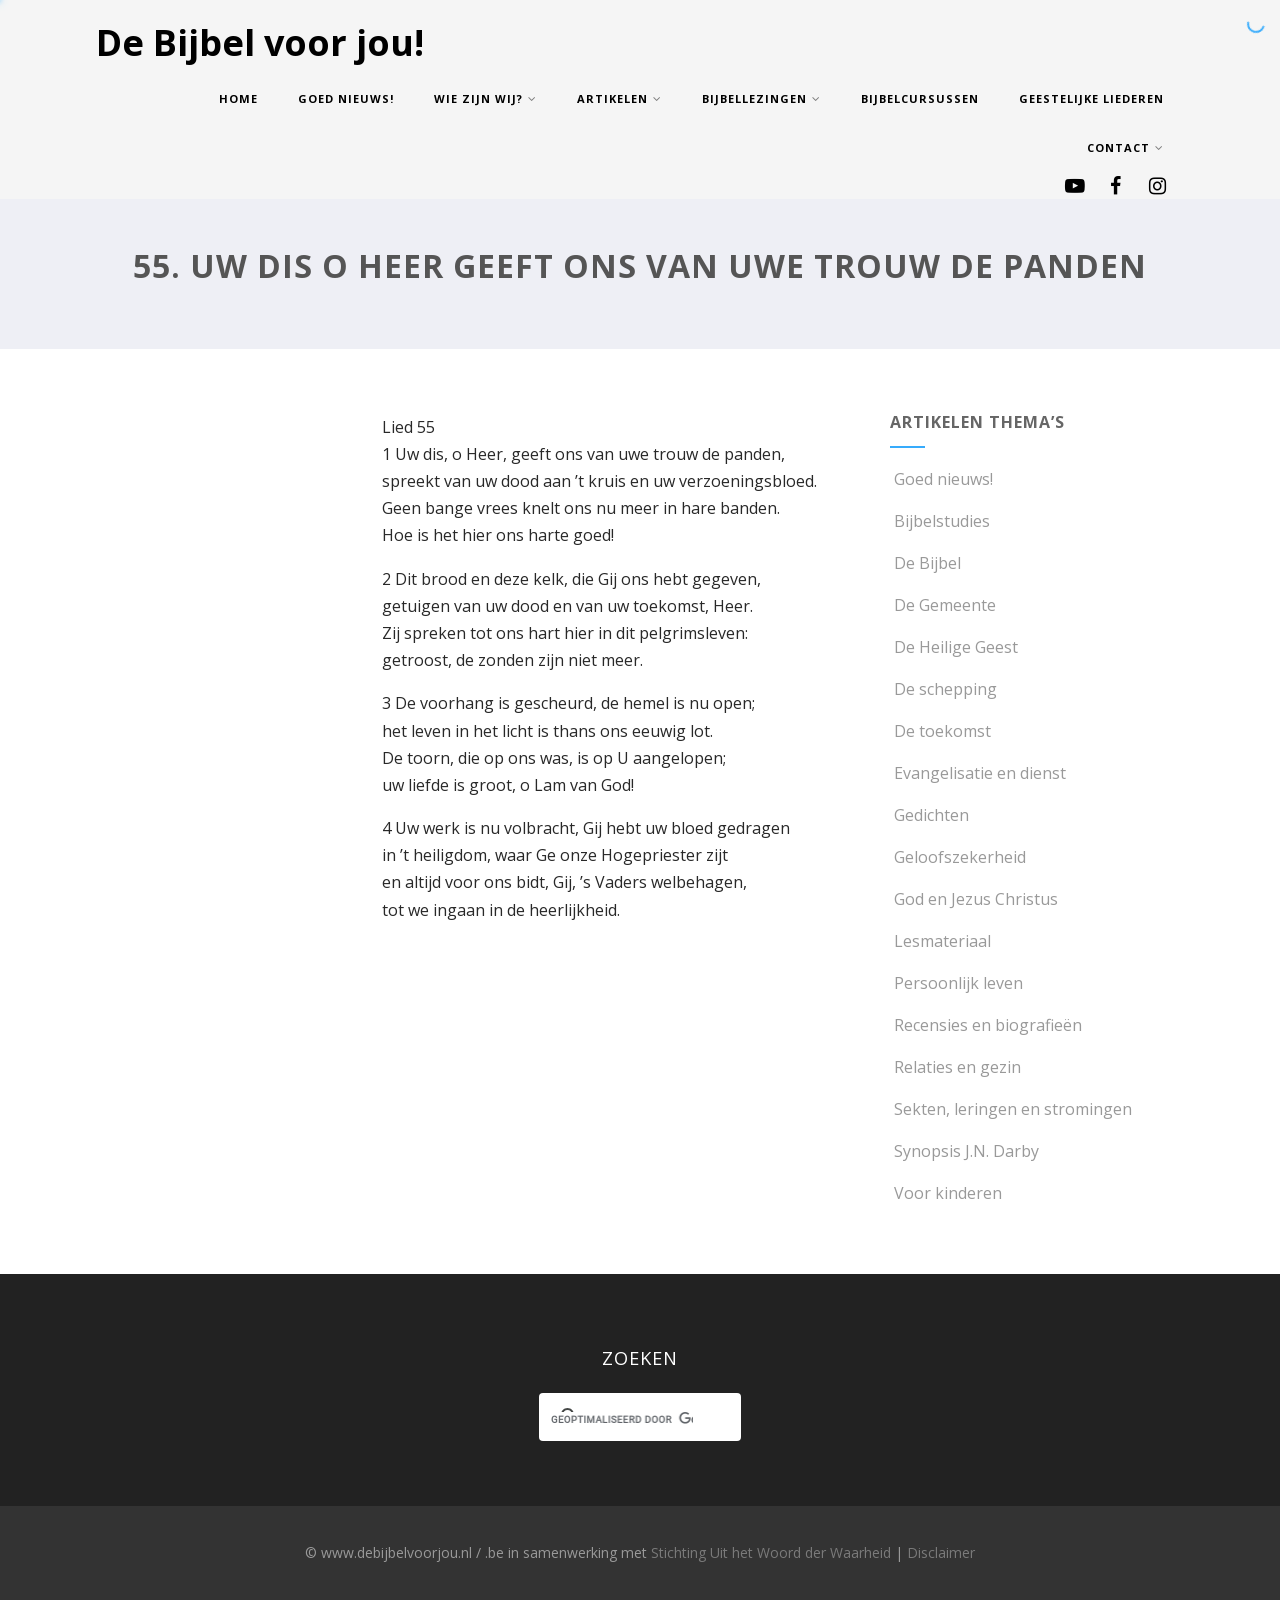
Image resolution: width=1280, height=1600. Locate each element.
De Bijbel (925, 563)
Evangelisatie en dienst (978, 773)
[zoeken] (621, 1420)
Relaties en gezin (955, 1067)
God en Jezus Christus (974, 899)
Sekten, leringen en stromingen (1011, 1109)
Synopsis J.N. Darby (964, 1151)
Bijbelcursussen (920, 98)
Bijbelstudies (940, 521)
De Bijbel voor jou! (260, 42)
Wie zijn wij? (485, 98)
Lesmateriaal (940, 941)
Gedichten (929, 815)
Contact (1125, 147)
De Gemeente (943, 605)
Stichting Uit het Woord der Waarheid (771, 1552)
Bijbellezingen (761, 98)
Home (238, 98)
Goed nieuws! (346, 98)
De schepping (943, 689)
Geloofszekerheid (958, 857)
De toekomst (940, 731)
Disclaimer (941, 1552)
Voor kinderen (946, 1193)
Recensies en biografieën (986, 1025)
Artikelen (619, 98)
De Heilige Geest (954, 647)
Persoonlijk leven (956, 983)
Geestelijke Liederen (1091, 98)
